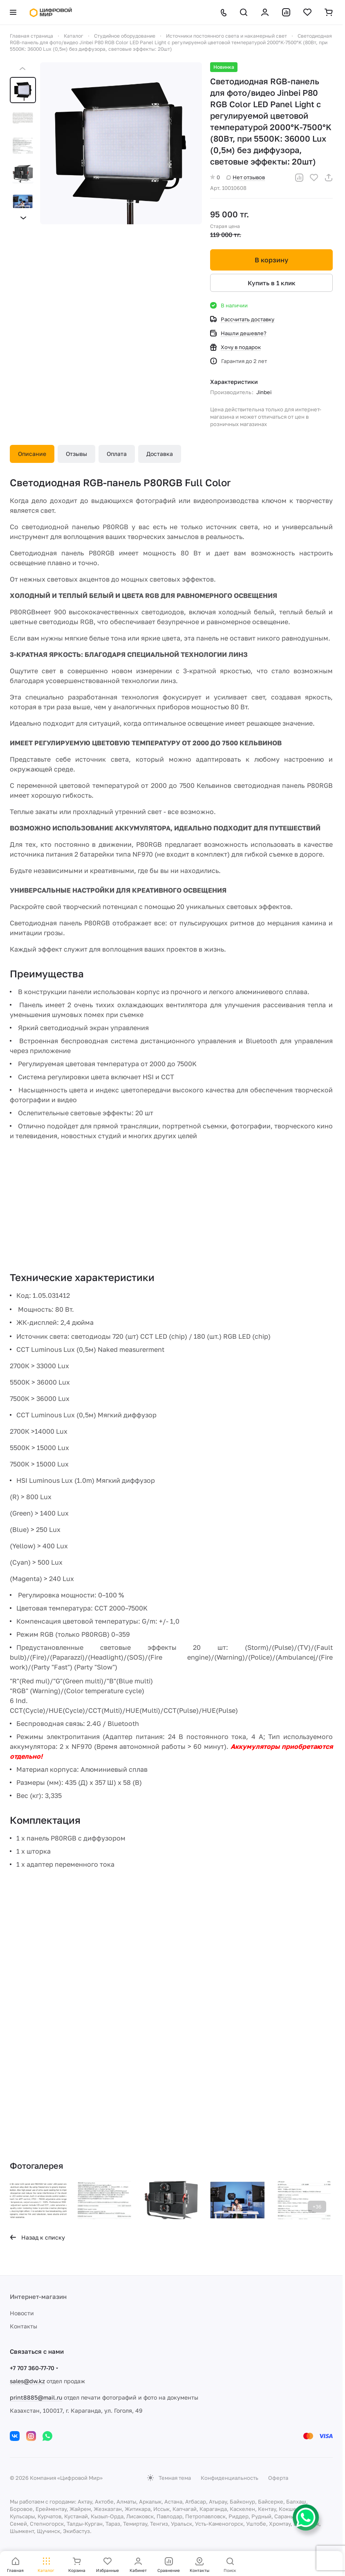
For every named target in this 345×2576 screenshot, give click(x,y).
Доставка (159, 453)
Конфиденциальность (229, 2477)
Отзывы (76, 453)
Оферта (278, 2477)
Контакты (23, 2326)
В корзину (271, 260)
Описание (32, 453)
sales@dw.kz (27, 2380)
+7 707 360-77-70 (32, 2367)
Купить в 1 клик (272, 282)
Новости (22, 2313)
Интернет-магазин (38, 2296)
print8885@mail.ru (36, 2397)
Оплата (117, 453)
